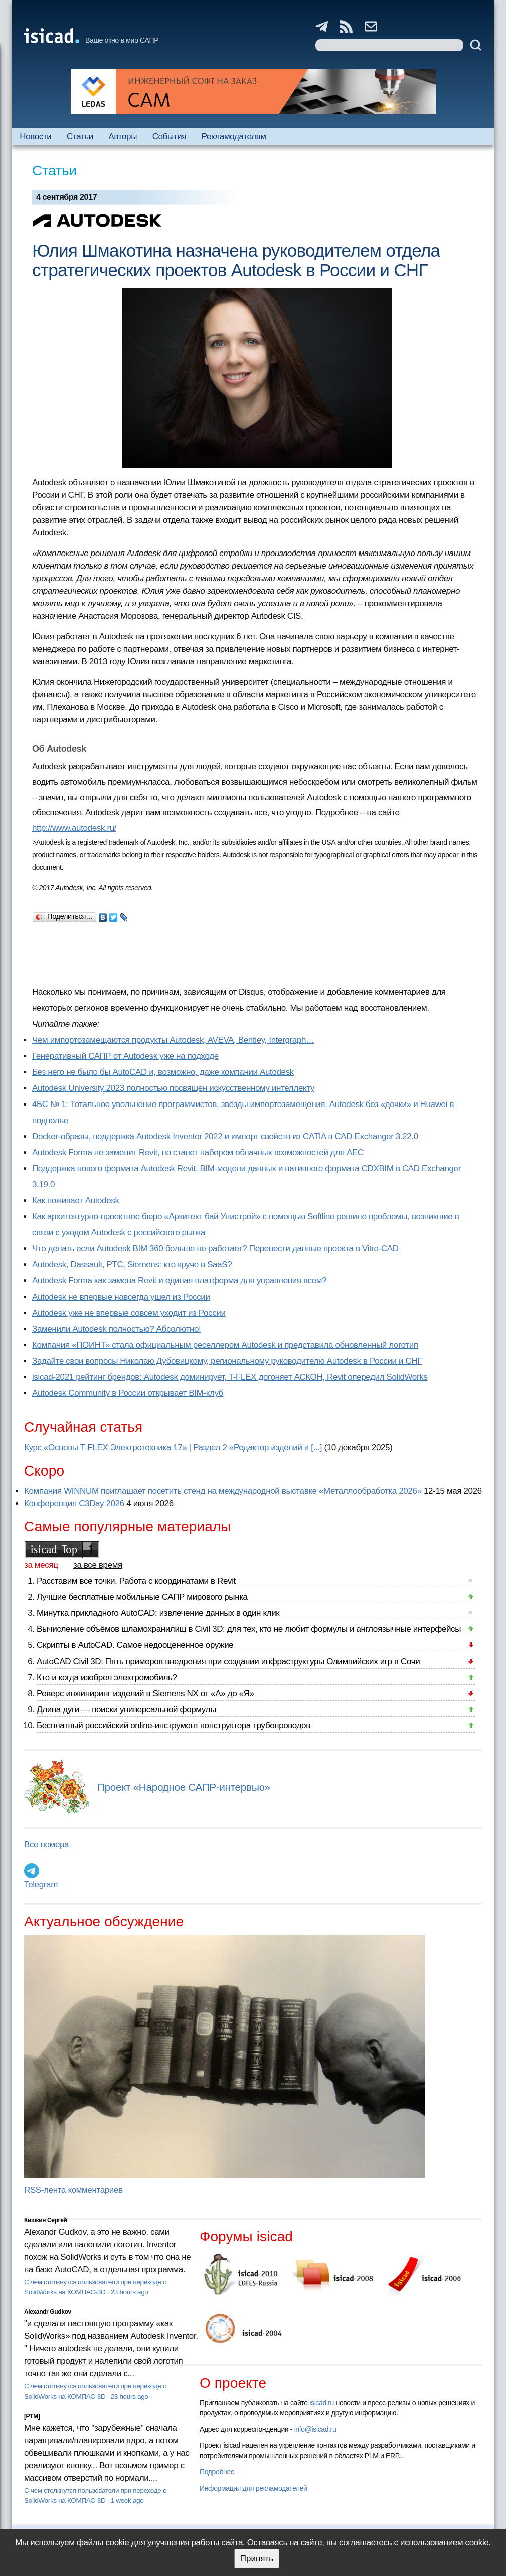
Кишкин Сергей (45, 2220)
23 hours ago (129, 2292)
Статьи (80, 136)
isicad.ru (321, 2403)
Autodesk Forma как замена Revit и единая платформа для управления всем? (179, 1280)
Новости (35, 136)
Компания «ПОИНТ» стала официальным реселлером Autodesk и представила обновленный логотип (225, 1345)
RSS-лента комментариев (73, 2190)
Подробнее (217, 2472)
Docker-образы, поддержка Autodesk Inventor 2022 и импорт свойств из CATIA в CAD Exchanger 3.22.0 (225, 1136)
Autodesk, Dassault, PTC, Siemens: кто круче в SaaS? (132, 1264)
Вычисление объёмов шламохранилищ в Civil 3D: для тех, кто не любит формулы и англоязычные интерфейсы (249, 1629)
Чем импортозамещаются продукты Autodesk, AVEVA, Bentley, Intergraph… (173, 1040)
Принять (256, 2558)
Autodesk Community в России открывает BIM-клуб (127, 1393)
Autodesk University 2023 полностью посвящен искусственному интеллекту (173, 1088)
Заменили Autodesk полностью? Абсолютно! (116, 1329)
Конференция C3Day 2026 (74, 1503)
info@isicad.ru (315, 2429)
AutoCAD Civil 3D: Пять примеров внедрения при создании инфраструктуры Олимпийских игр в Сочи (228, 1661)
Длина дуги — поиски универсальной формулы (126, 1709)
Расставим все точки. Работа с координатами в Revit (136, 1581)
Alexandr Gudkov (47, 2311)
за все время (97, 1565)
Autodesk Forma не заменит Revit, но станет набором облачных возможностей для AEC (198, 1152)
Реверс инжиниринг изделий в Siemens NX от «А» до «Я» (145, 1693)
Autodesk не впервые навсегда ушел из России (121, 1297)
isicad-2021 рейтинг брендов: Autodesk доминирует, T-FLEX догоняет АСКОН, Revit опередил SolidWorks (229, 1377)
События (169, 136)
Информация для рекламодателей (253, 2488)
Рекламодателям (234, 136)
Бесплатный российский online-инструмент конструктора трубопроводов (173, 1725)
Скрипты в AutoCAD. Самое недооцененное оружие (135, 1645)
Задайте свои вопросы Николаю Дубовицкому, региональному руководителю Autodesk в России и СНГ (227, 1361)
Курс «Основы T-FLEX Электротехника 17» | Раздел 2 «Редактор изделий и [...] (173, 1447)
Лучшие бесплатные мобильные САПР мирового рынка (142, 1597)
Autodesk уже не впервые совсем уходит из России (129, 1313)
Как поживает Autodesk (75, 1200)
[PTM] (32, 2416)
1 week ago (127, 2500)
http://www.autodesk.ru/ (74, 828)
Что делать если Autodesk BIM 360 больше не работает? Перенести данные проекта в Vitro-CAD (215, 1248)
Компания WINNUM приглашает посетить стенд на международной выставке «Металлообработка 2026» (223, 1491)
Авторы (123, 136)
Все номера (46, 1844)
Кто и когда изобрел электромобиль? (107, 1677)
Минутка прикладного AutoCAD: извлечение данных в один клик (158, 1613)
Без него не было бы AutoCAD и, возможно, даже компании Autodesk (163, 1072)
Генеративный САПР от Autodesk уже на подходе (125, 1056)
